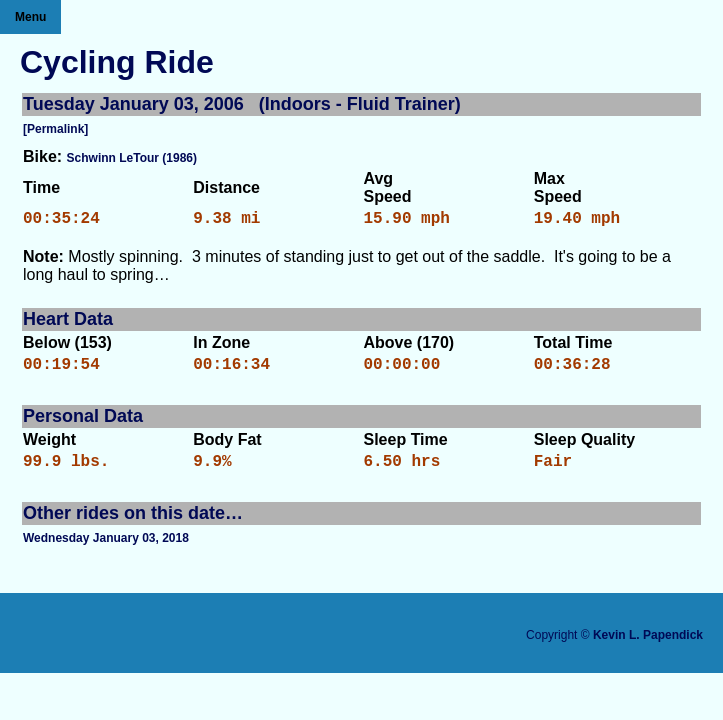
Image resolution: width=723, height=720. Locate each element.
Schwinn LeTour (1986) (132, 158)
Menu (30, 17)
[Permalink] (55, 129)
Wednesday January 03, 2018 (106, 550)
